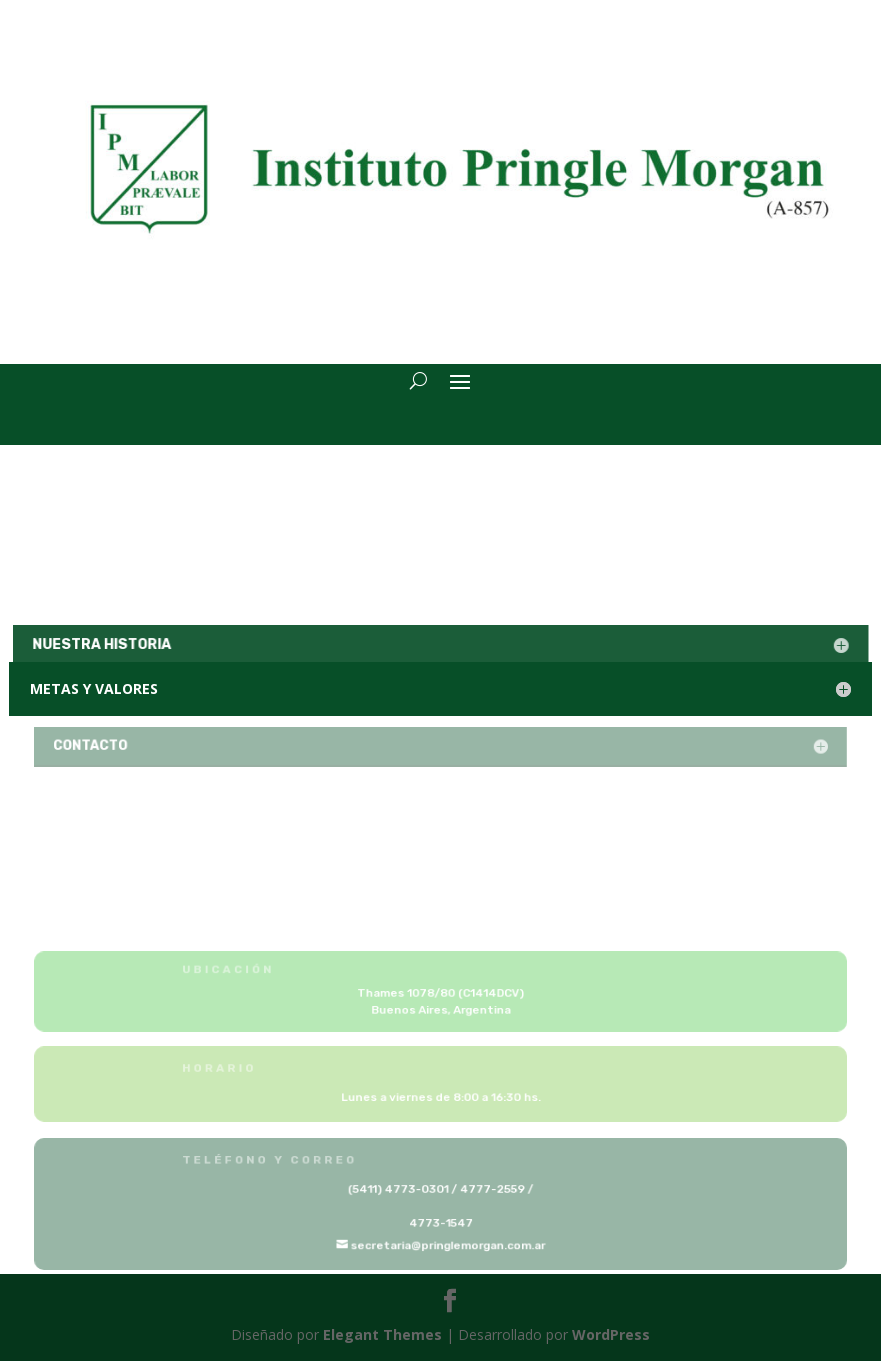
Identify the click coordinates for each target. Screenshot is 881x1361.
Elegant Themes (382, 1334)
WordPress (611, 1334)
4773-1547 (440, 1222)
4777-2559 (491, 1189)
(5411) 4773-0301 (399, 1189)
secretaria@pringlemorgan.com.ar (447, 1244)
